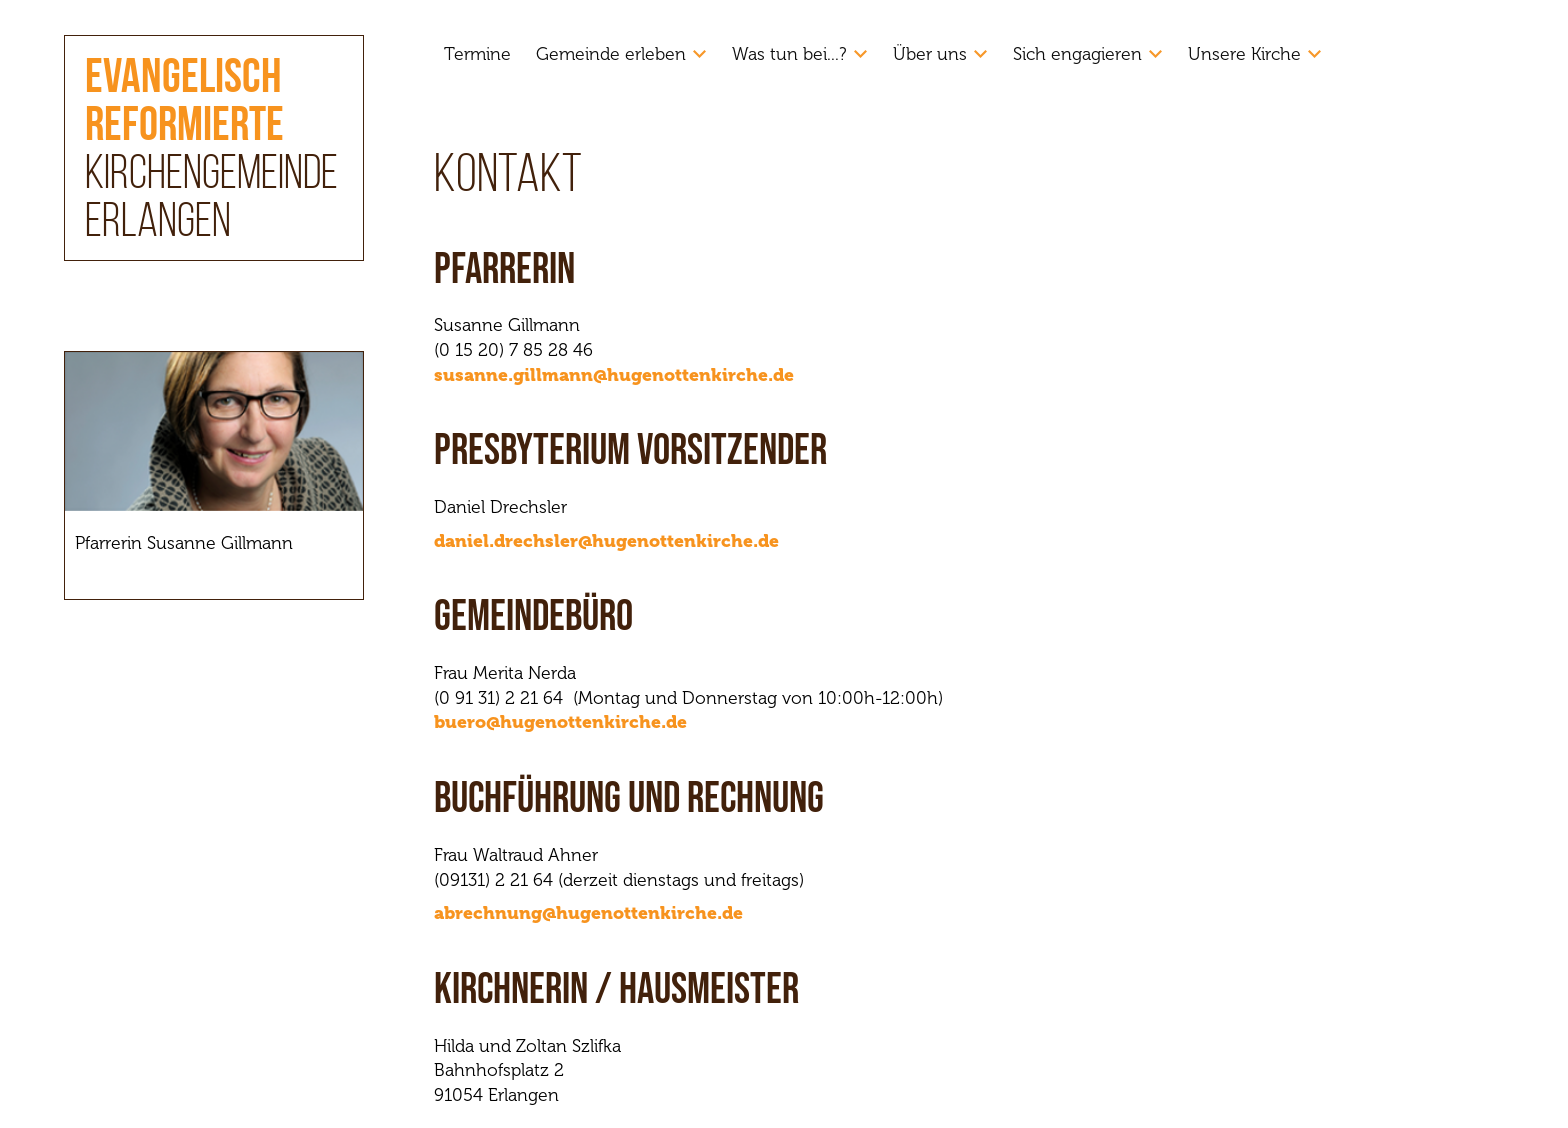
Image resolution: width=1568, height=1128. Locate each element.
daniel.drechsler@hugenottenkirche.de (606, 541)
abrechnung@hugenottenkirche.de (588, 913)
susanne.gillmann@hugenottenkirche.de (614, 375)
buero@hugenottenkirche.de (560, 722)
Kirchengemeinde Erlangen (211, 152)
